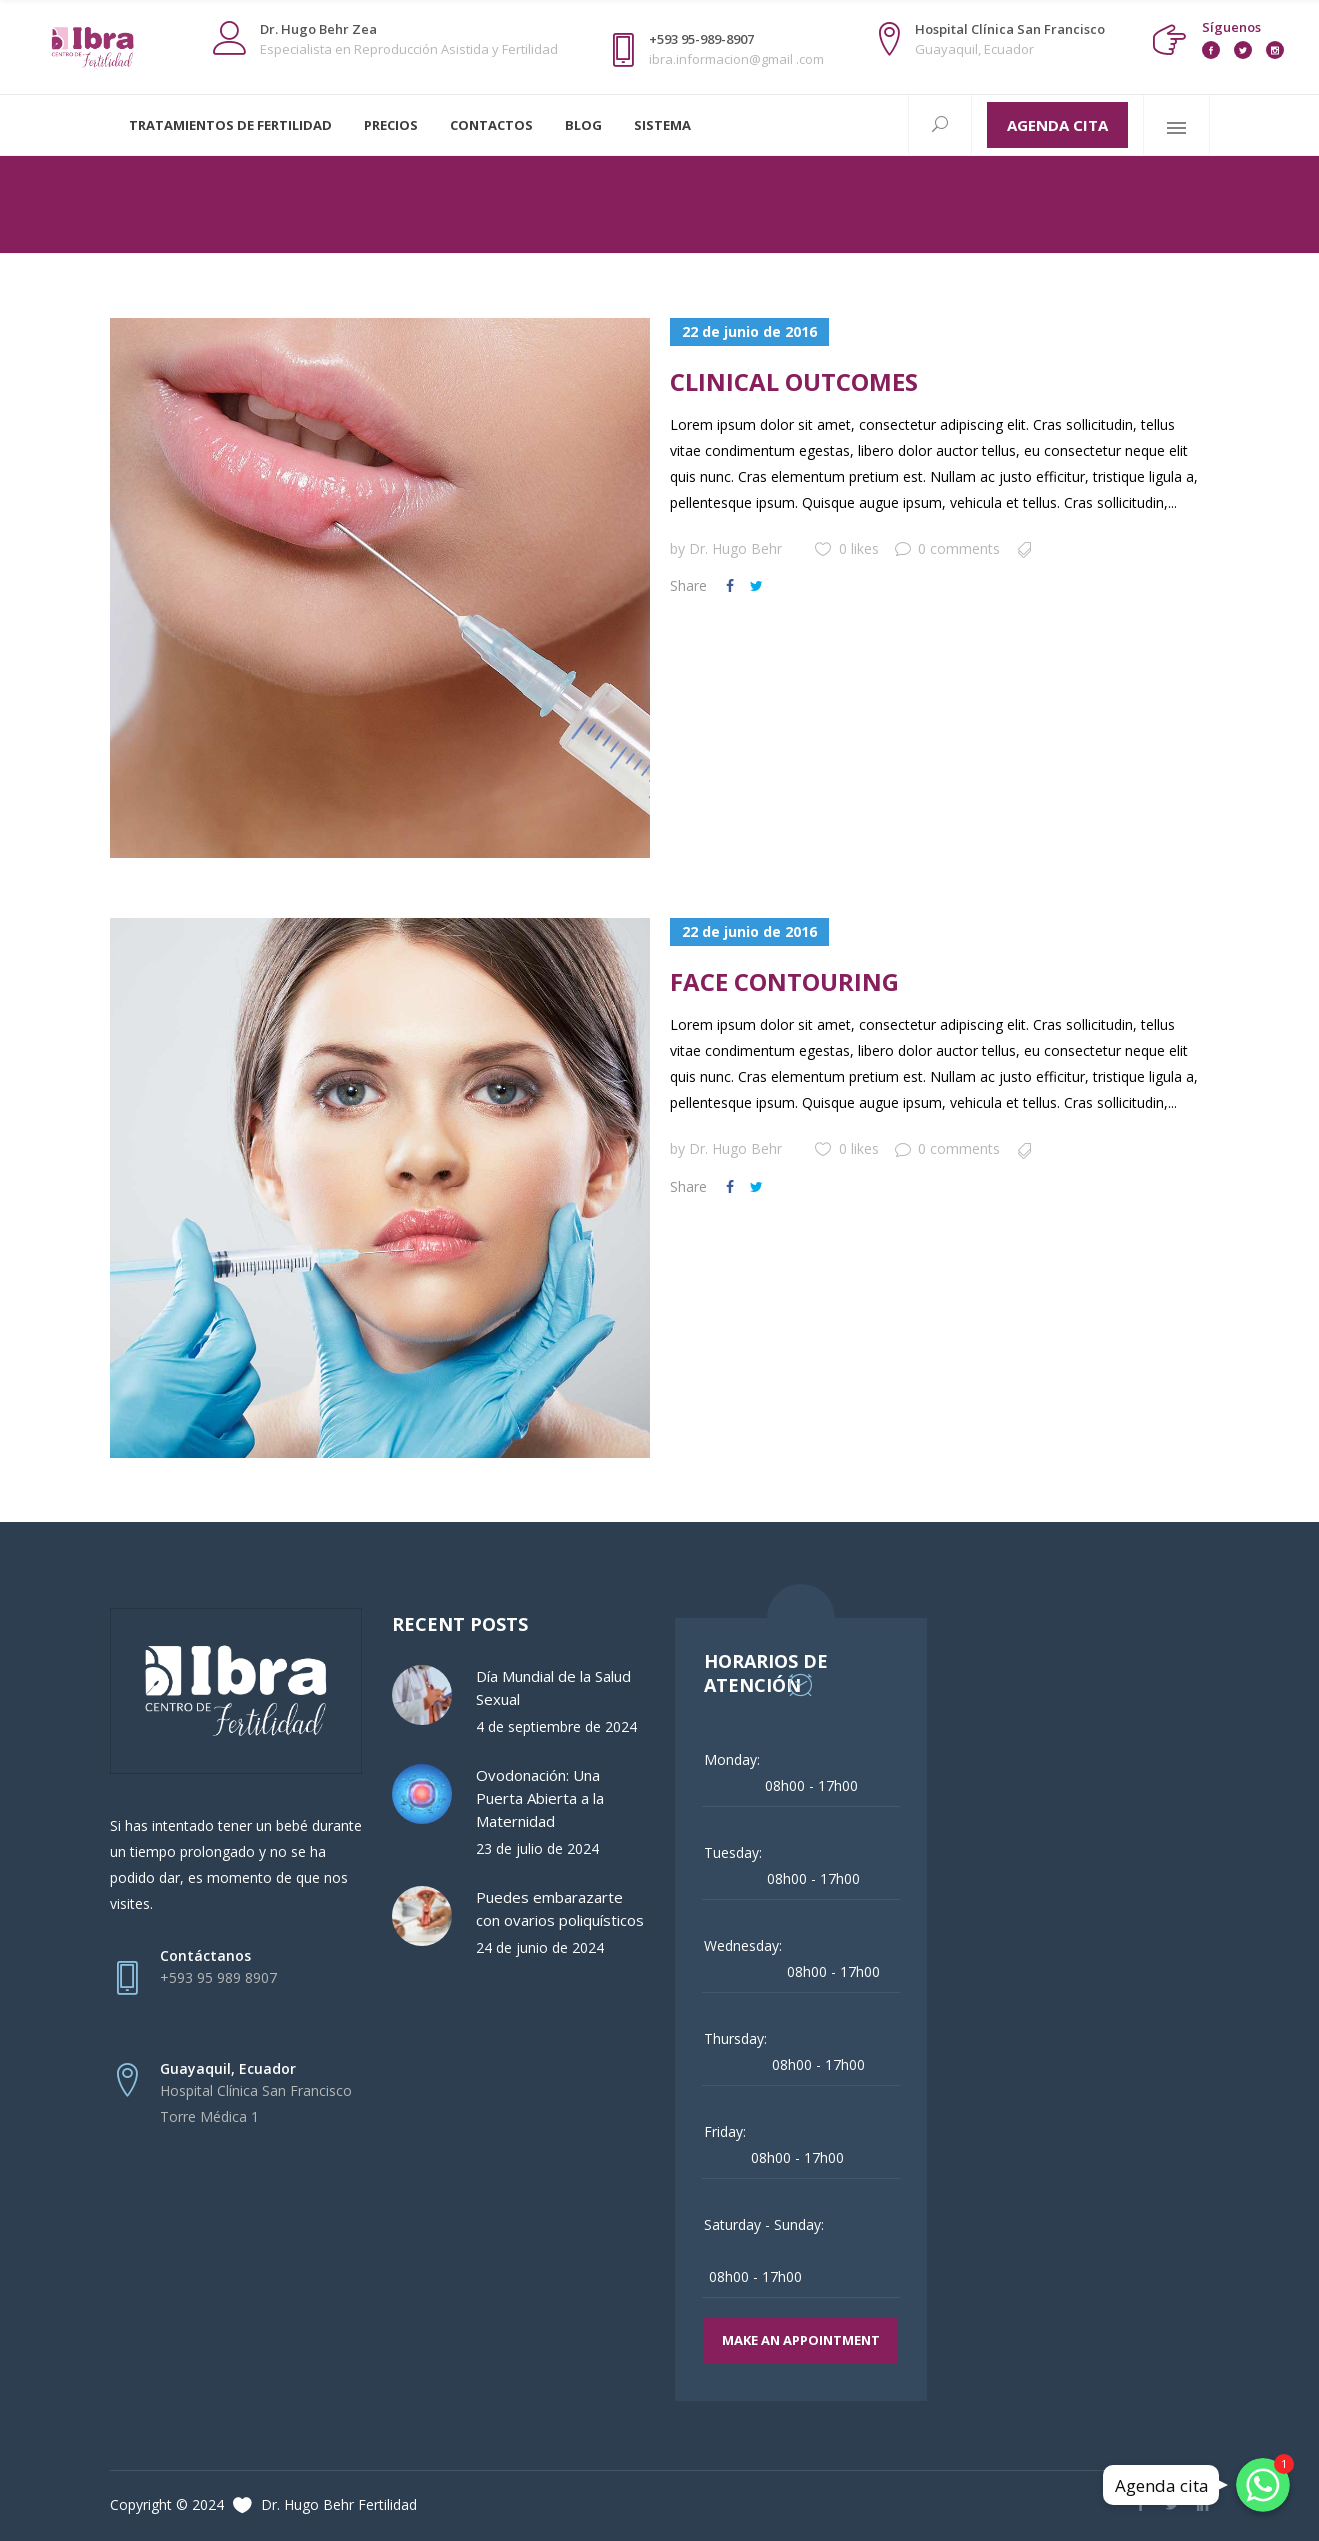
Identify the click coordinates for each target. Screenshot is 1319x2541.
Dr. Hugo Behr (735, 548)
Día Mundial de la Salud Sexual (553, 1687)
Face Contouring (784, 981)
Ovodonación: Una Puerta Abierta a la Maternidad (540, 1798)
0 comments (947, 548)
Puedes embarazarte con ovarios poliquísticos (560, 1908)
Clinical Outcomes (794, 381)
